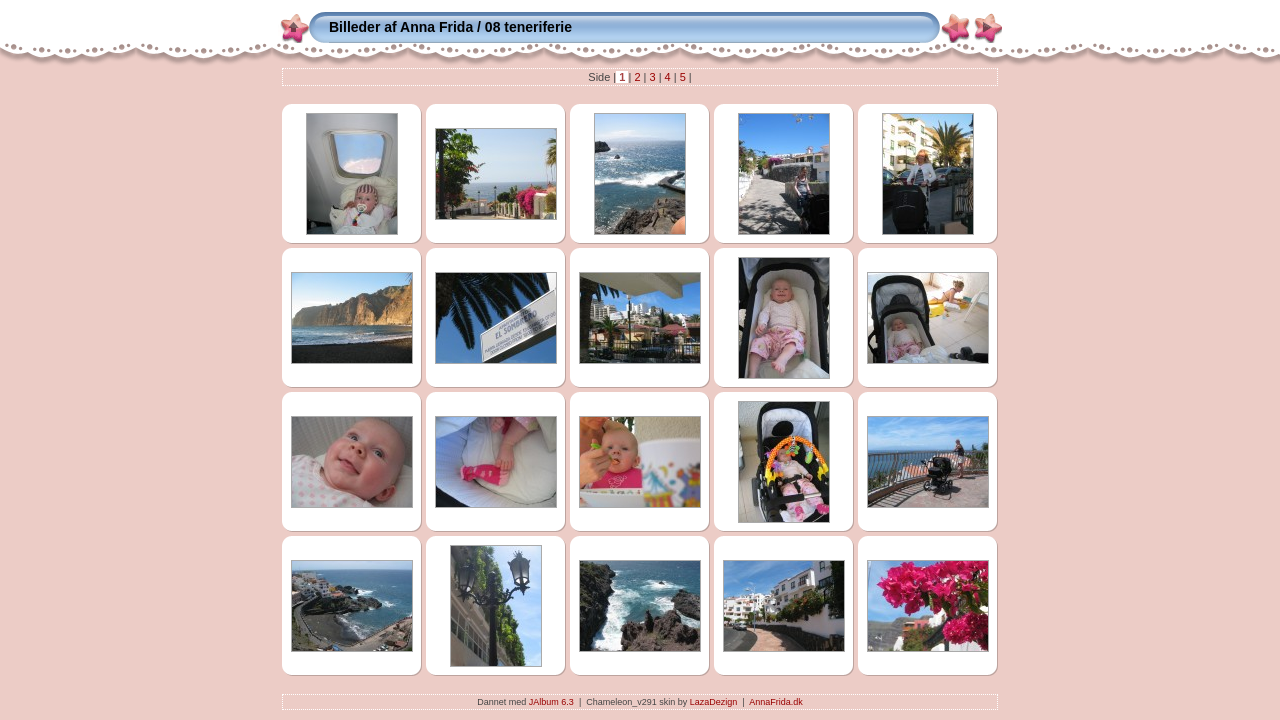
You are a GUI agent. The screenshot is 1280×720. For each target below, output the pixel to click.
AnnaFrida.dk (776, 702)
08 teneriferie (528, 27)
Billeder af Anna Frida (401, 27)
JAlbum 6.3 (551, 702)
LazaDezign (714, 702)
